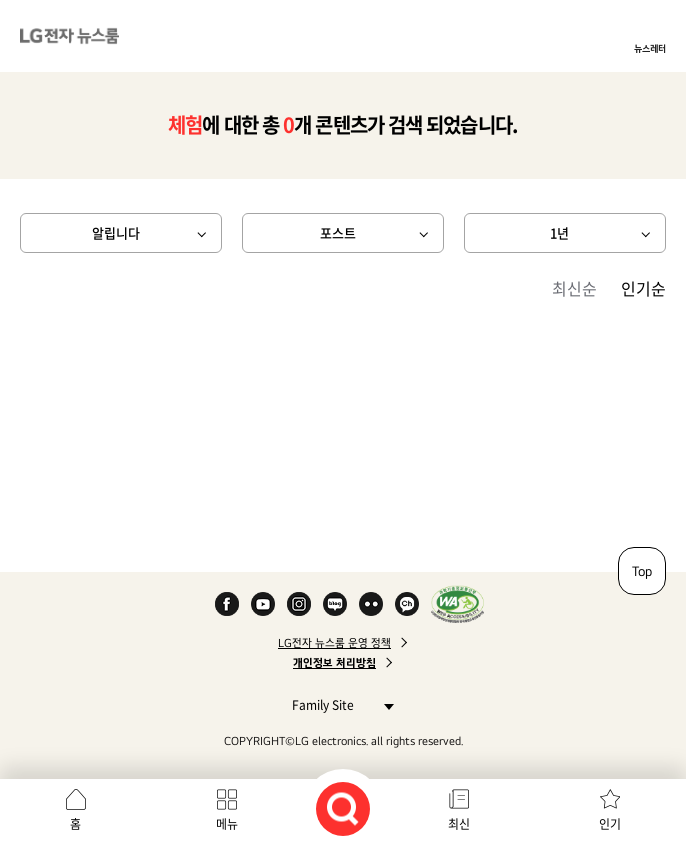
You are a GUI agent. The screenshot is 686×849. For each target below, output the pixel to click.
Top (642, 571)
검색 (343, 809)
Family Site (337, 704)
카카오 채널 (407, 604)
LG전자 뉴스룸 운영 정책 (334, 643)
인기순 (643, 288)
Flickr (371, 604)
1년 (559, 232)
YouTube (263, 604)
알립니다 (116, 232)
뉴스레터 (650, 48)
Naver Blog (335, 604)
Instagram (299, 604)
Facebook (227, 604)
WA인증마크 (457, 604)
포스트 (338, 232)
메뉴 (227, 824)
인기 (610, 824)
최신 (459, 824)
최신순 (574, 288)
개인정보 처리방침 (334, 663)
